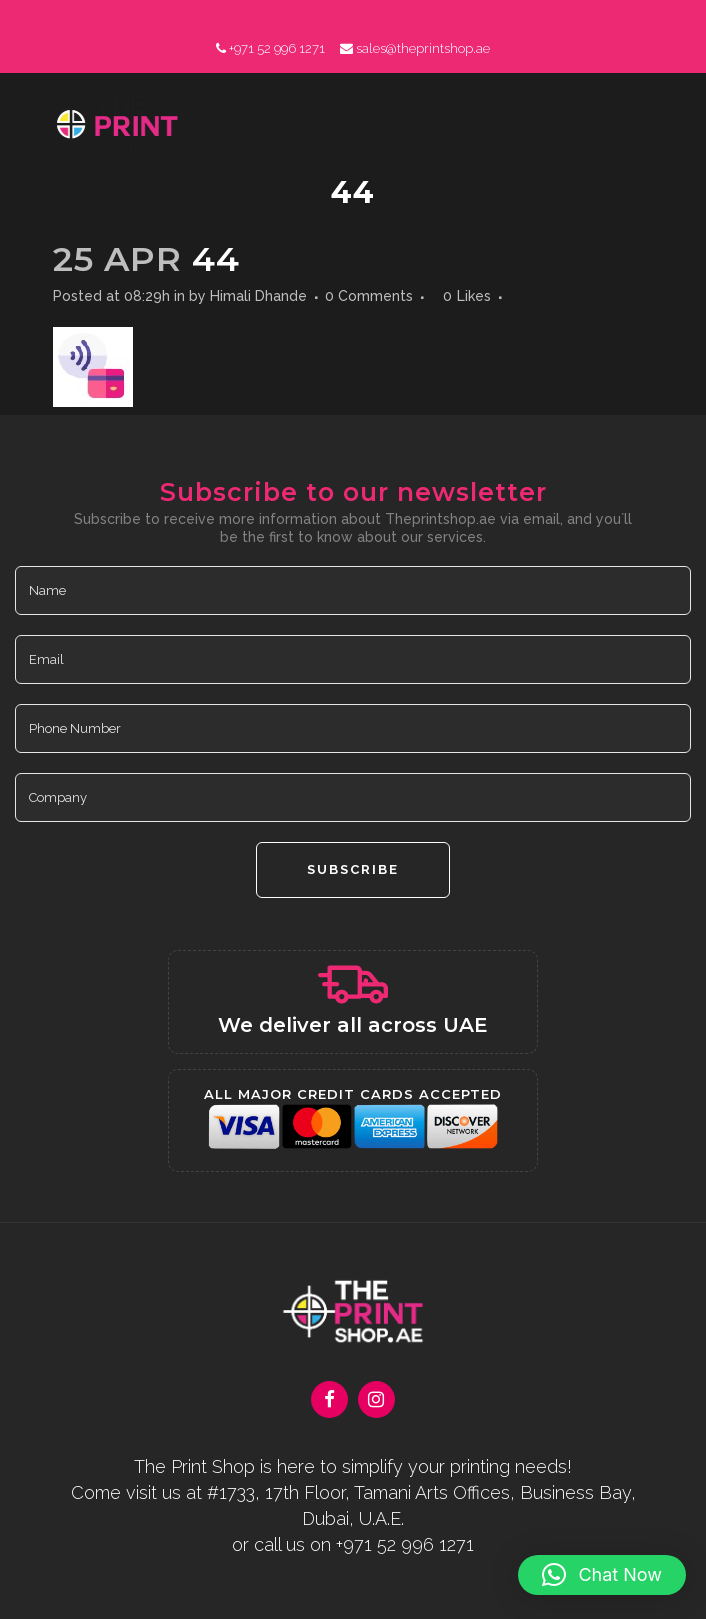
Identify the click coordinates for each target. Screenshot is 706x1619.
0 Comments (369, 296)
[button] (602, 1575)
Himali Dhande (258, 296)
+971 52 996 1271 (277, 48)
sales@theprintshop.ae (423, 48)
